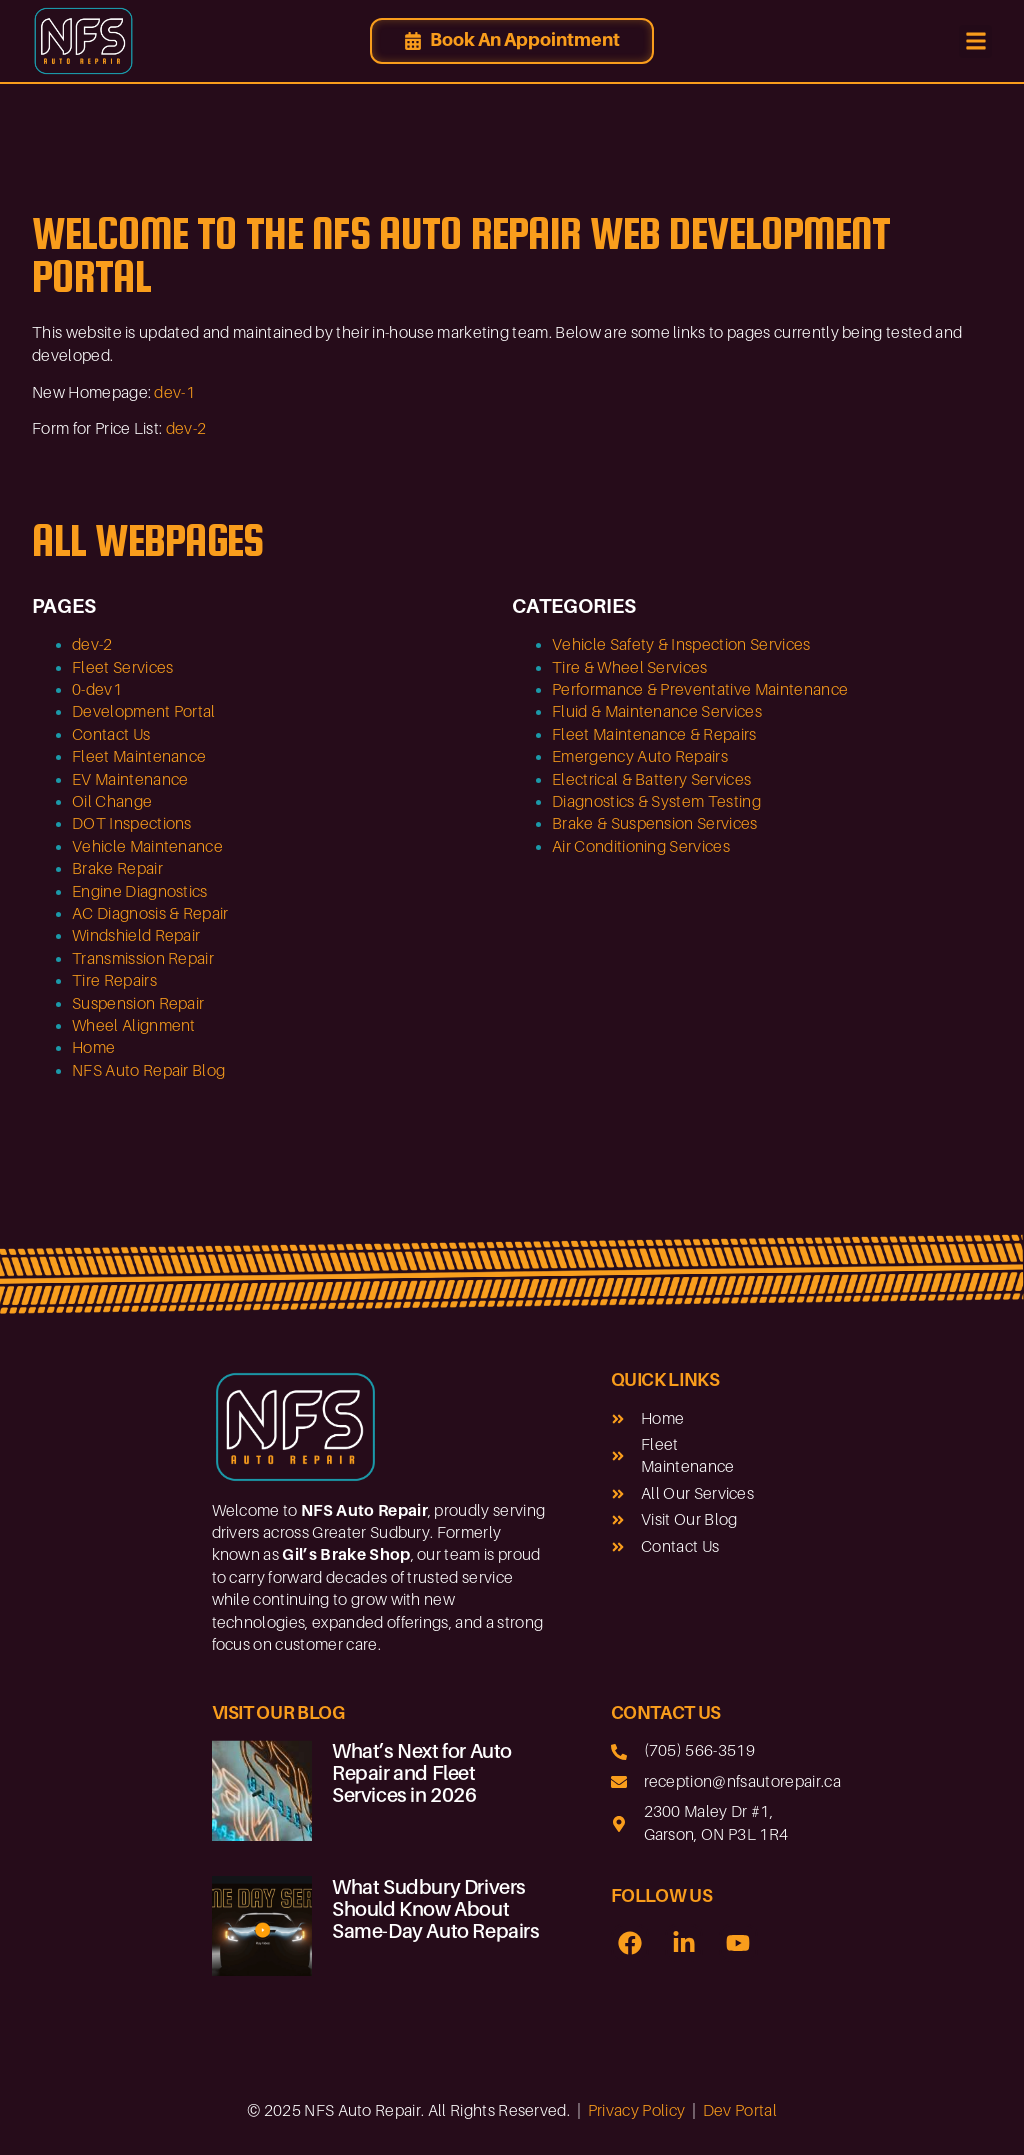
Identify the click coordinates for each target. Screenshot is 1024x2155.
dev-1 (174, 393)
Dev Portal (740, 2111)
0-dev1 (97, 690)
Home (93, 1048)
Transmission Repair (143, 959)
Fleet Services (122, 668)
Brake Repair (117, 869)
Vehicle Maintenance (147, 847)
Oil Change (112, 802)
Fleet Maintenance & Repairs (654, 735)
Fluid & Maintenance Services (657, 712)
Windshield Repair (136, 936)
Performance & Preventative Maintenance (700, 690)
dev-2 (186, 429)
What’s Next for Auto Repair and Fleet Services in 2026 (422, 1773)
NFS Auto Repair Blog (148, 1071)
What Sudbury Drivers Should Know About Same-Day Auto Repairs (436, 1909)
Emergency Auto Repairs (640, 757)
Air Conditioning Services (641, 847)
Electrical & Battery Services (651, 780)
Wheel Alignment (134, 1026)
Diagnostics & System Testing (656, 802)
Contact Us (111, 735)
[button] (975, 41)
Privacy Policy (636, 2111)
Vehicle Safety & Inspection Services (681, 645)
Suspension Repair (138, 1004)
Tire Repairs (114, 981)
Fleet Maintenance (139, 757)
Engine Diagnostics (140, 892)
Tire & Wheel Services (630, 668)
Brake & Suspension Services (655, 824)
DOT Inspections (132, 824)
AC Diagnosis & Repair (150, 914)
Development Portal (144, 712)
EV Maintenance (130, 780)
